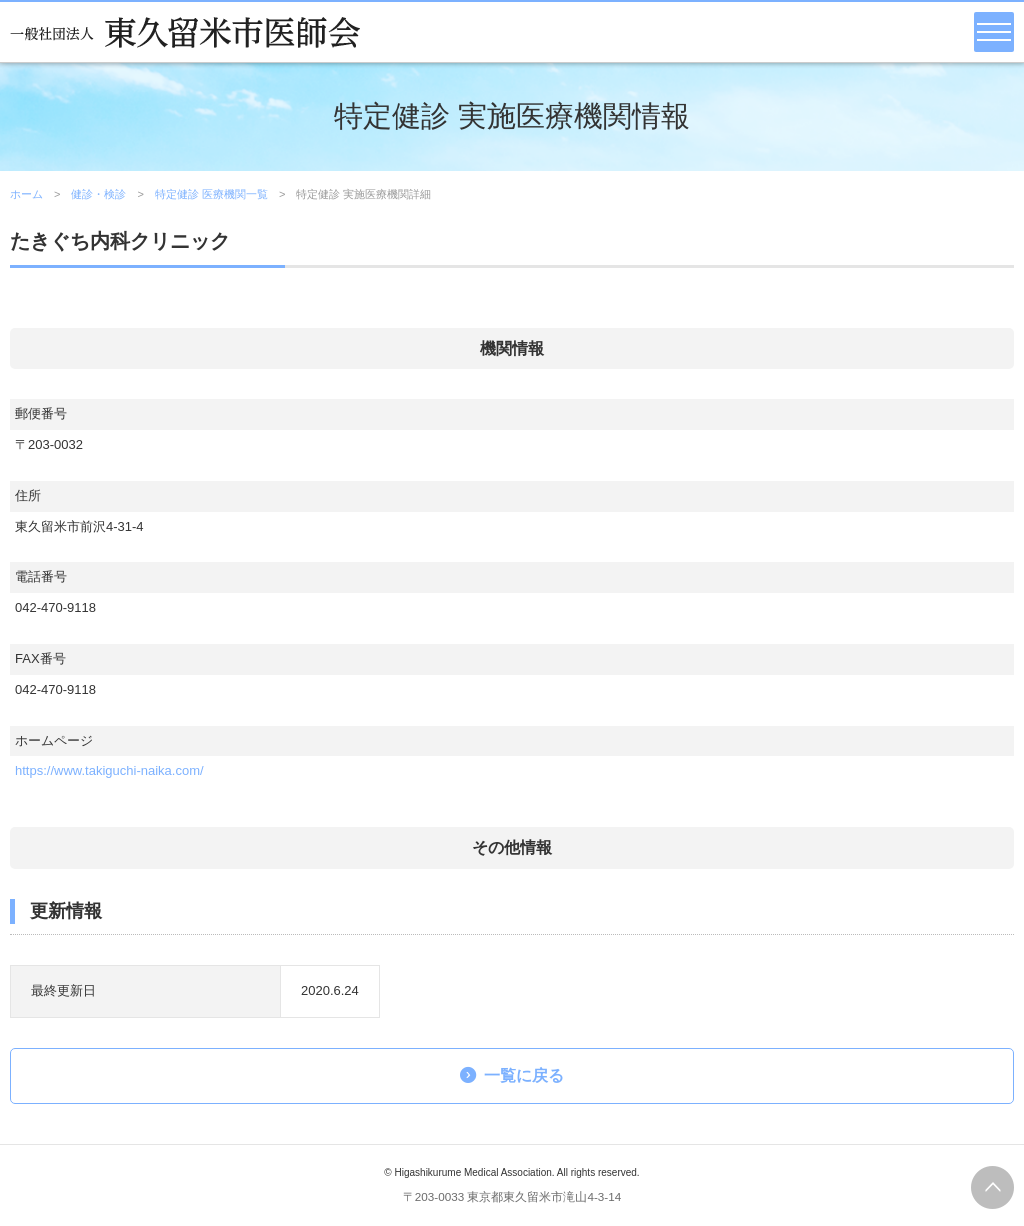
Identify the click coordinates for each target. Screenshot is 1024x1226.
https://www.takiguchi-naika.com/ (109, 770)
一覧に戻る (524, 1075)
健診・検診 (98, 194)
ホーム (26, 194)
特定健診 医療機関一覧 (211, 194)
